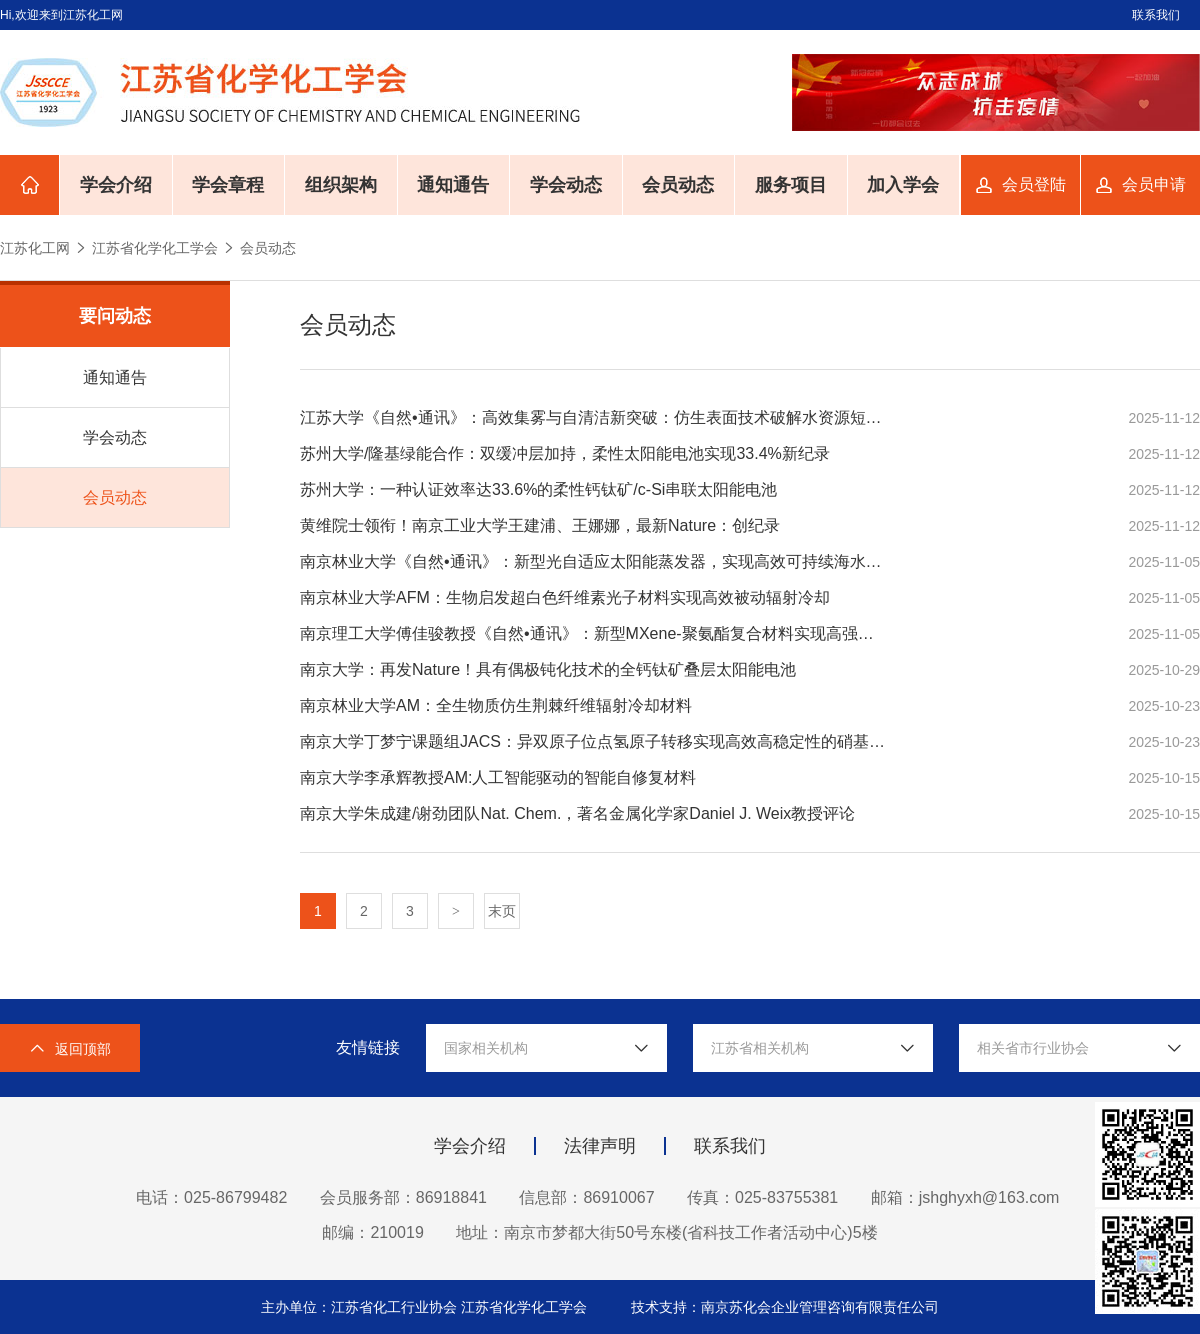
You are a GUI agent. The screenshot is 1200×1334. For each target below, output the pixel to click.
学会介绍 (116, 185)
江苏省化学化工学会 (155, 248)
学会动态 (566, 185)
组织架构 (341, 185)
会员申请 (1154, 184)
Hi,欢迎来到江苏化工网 (61, 15)
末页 (502, 911)
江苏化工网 (35, 248)
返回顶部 (70, 1048)
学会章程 (228, 185)
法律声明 (600, 1146)
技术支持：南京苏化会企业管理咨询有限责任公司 (785, 1307)
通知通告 (453, 185)
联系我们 (1156, 15)
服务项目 (791, 185)
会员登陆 (1034, 184)
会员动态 (678, 185)
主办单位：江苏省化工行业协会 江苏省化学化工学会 (426, 1307)
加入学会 (903, 185)
